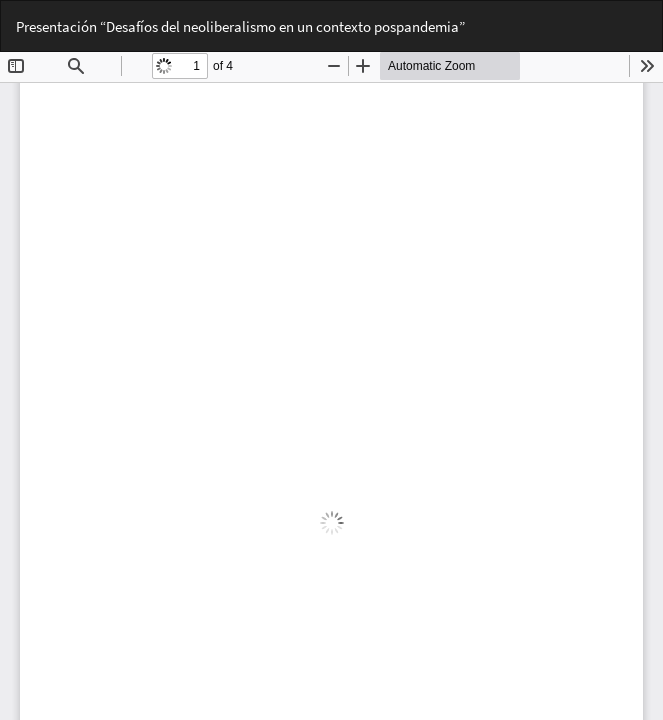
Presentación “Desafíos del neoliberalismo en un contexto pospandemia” (240, 26)
